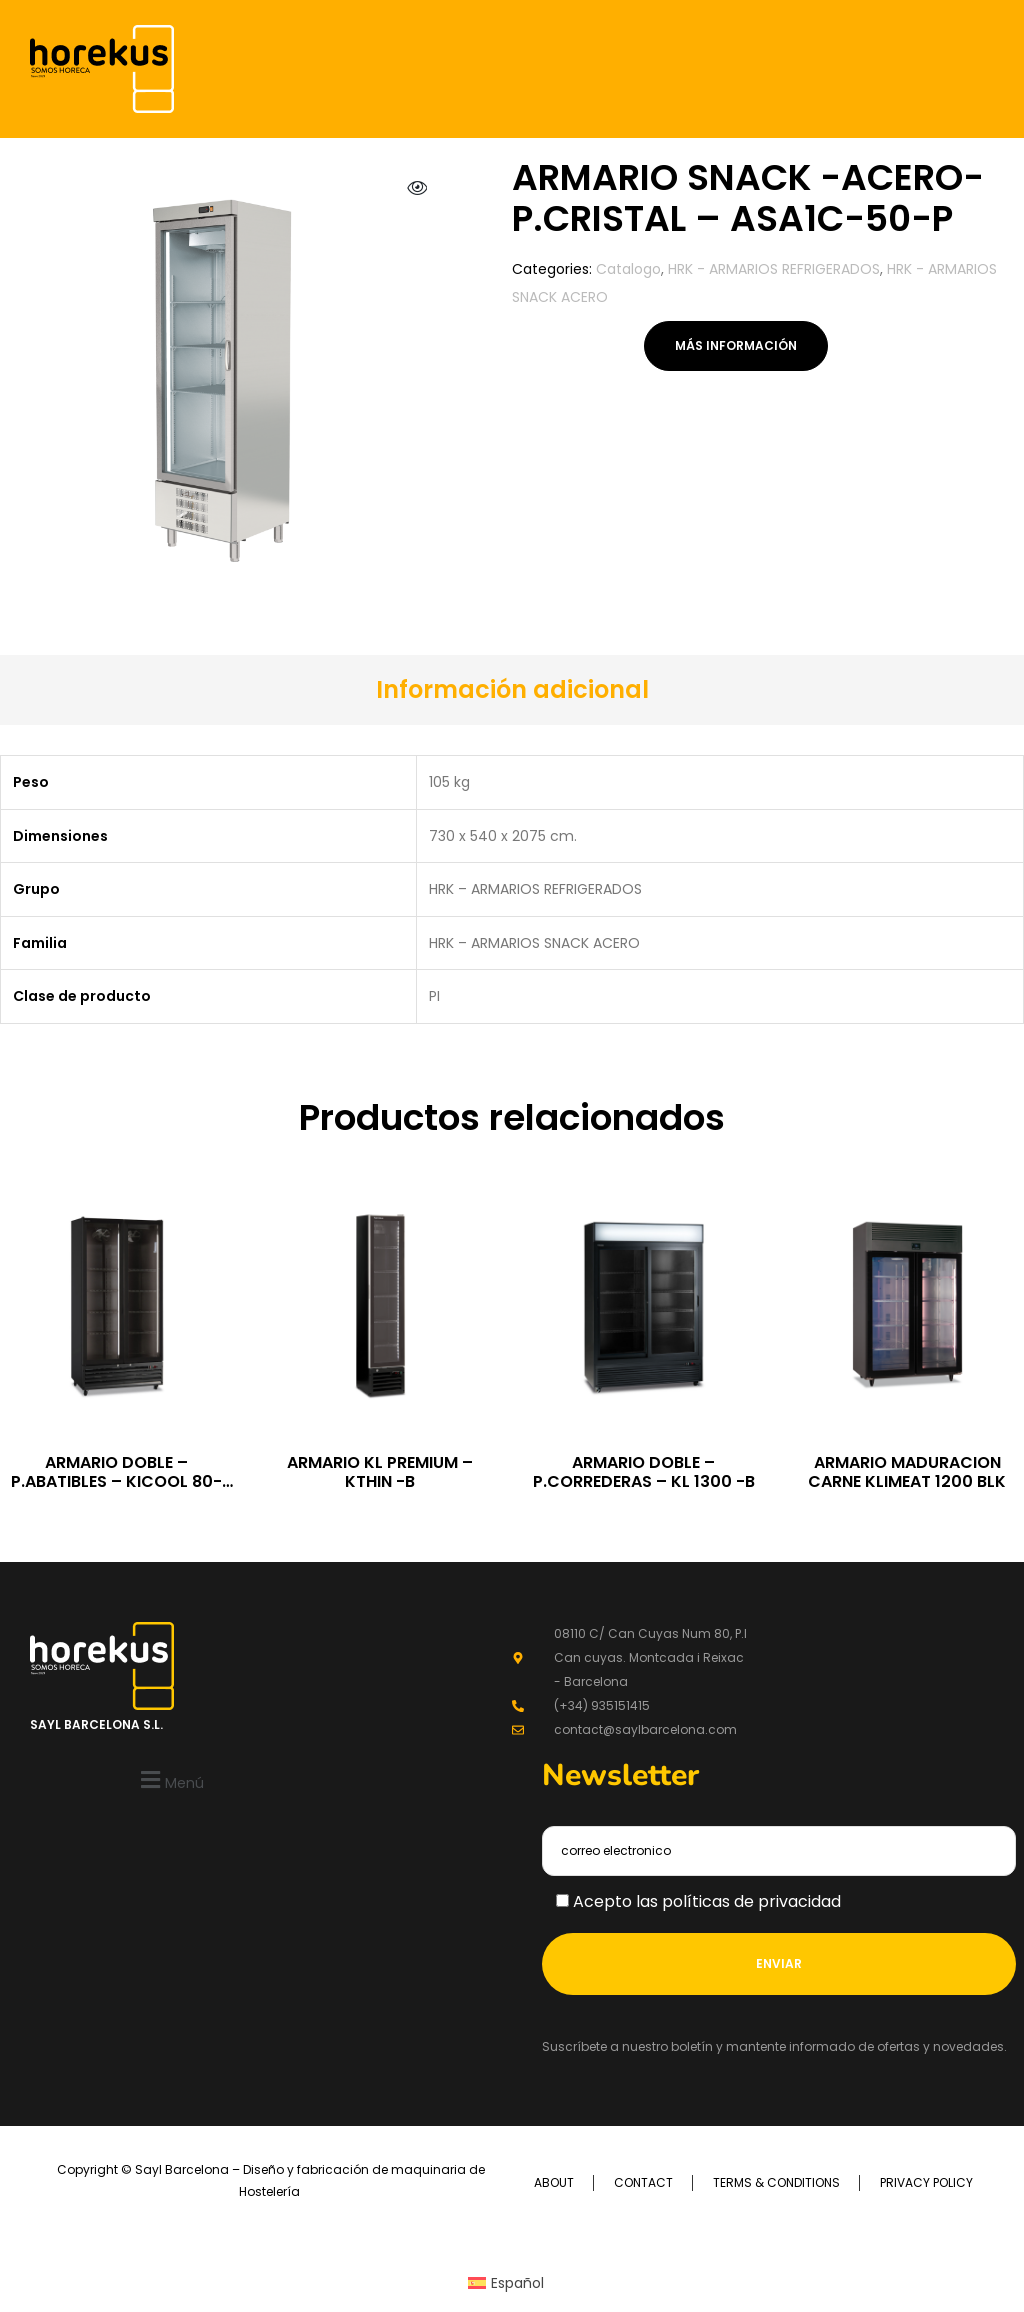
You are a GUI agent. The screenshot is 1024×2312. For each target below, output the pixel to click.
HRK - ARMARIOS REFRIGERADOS (774, 269)
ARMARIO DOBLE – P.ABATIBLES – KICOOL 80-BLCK (116, 1481)
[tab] (512, 690)
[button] (169, 1780)
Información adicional (512, 689)
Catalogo (628, 269)
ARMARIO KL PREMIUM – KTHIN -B (380, 1472)
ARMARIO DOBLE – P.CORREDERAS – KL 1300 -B (644, 1472)
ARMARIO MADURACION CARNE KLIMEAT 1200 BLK (907, 1472)
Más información (736, 345)
